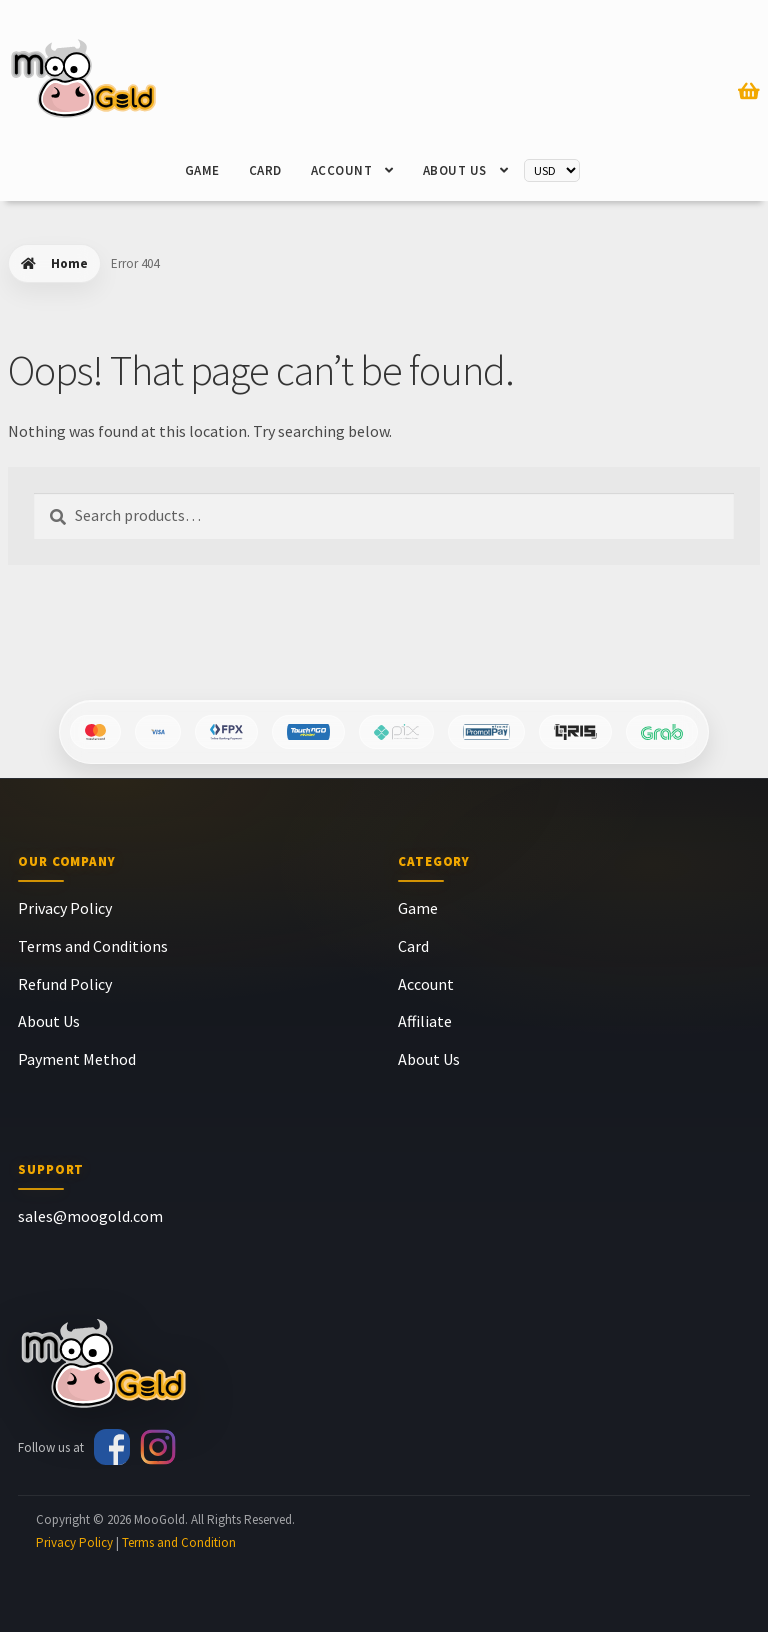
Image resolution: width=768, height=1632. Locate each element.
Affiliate (425, 1021)
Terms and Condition (179, 1542)
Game (202, 170)
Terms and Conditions (93, 946)
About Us (455, 170)
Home (69, 263)
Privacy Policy (65, 908)
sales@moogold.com (90, 1216)
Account (342, 170)
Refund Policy (65, 984)
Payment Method (77, 1059)
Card (265, 170)
